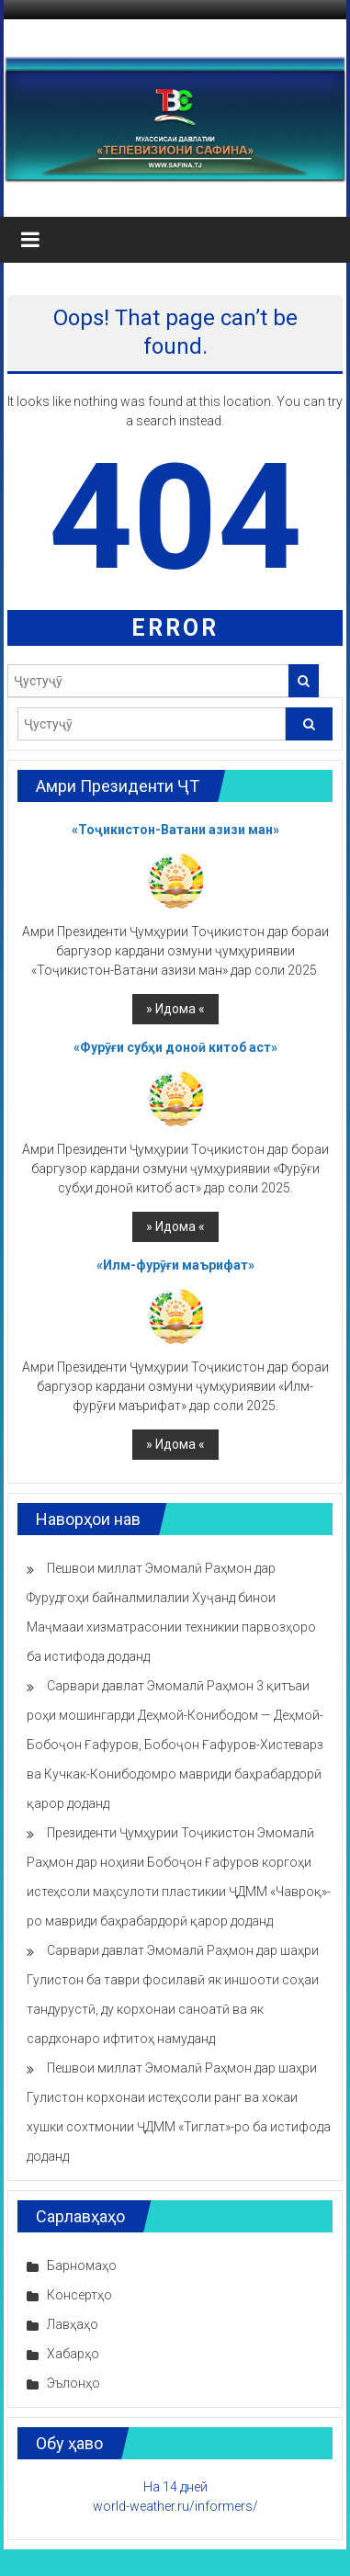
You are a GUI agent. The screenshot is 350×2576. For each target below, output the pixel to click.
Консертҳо (79, 2295)
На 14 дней (175, 2487)
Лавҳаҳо (72, 2324)
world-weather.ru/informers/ (175, 2506)
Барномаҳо (82, 2265)
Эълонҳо (73, 2383)
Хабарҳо (73, 2353)
